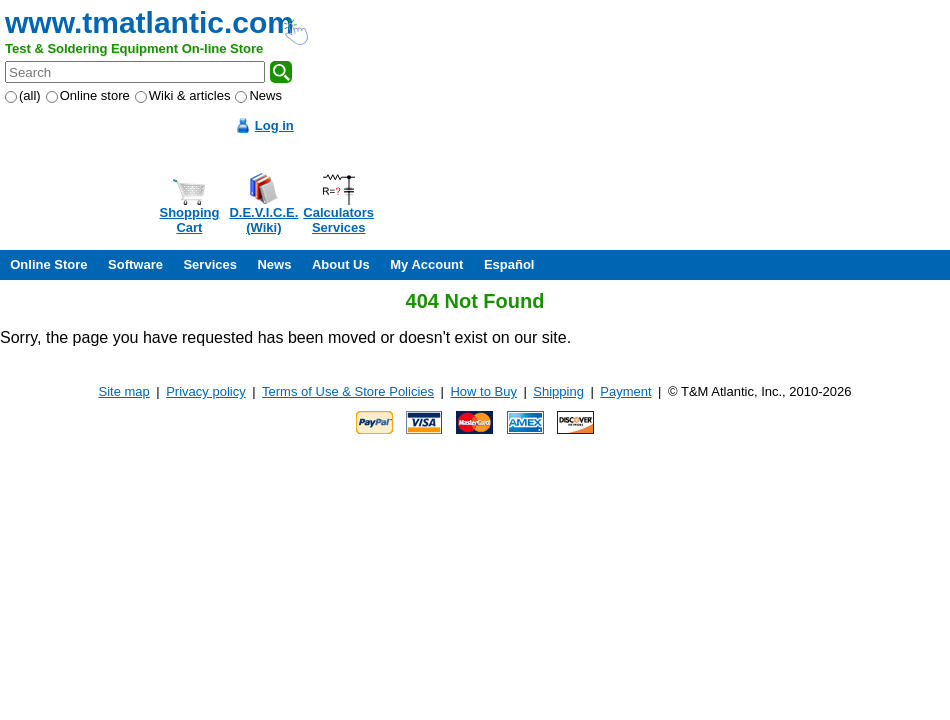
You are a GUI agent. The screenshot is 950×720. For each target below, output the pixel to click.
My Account (426, 264)
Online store (88, 95)
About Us (341, 264)
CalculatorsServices (338, 220)
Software (135, 264)
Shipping (558, 391)
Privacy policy (205, 391)
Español (509, 264)
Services (210, 264)
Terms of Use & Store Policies (348, 391)
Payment (625, 391)
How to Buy (483, 391)
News (258, 95)
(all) (23, 95)
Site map (124, 391)
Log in (274, 125)
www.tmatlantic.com (149, 22)
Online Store (48, 264)
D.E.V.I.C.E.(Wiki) (263, 220)
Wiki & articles (183, 95)
